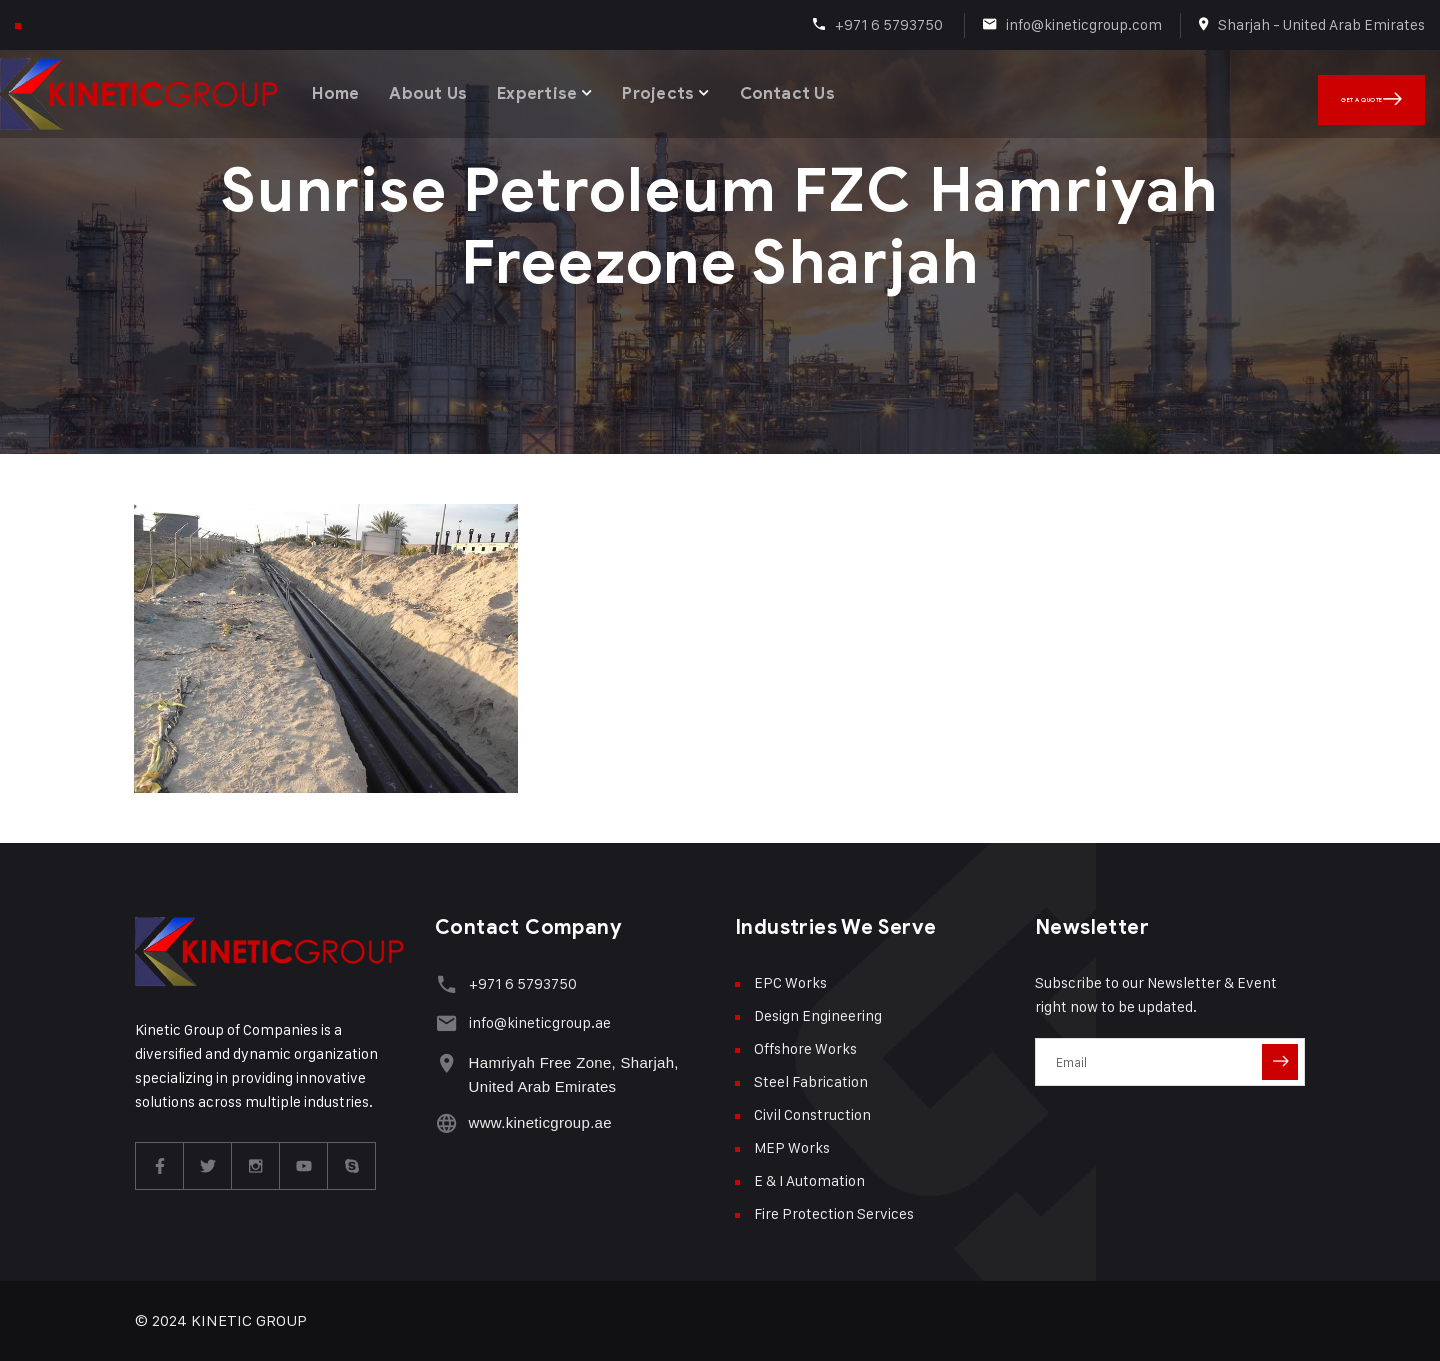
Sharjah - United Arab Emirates (1321, 24)
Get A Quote (1400, 90)
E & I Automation (809, 1180)
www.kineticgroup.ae (536, 1117)
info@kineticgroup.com (1084, 24)
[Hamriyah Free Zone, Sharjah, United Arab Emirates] (444, 1057)
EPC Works (790, 982)
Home (337, 89)
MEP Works (792, 1147)
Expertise (545, 89)
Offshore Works (805, 1048)
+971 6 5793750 (890, 24)
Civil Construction (812, 1114)
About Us (433, 89)
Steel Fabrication (811, 1081)
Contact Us (799, 89)
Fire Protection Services (834, 1213)
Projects (669, 89)
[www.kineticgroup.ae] (444, 1117)
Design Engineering (818, 1015)
